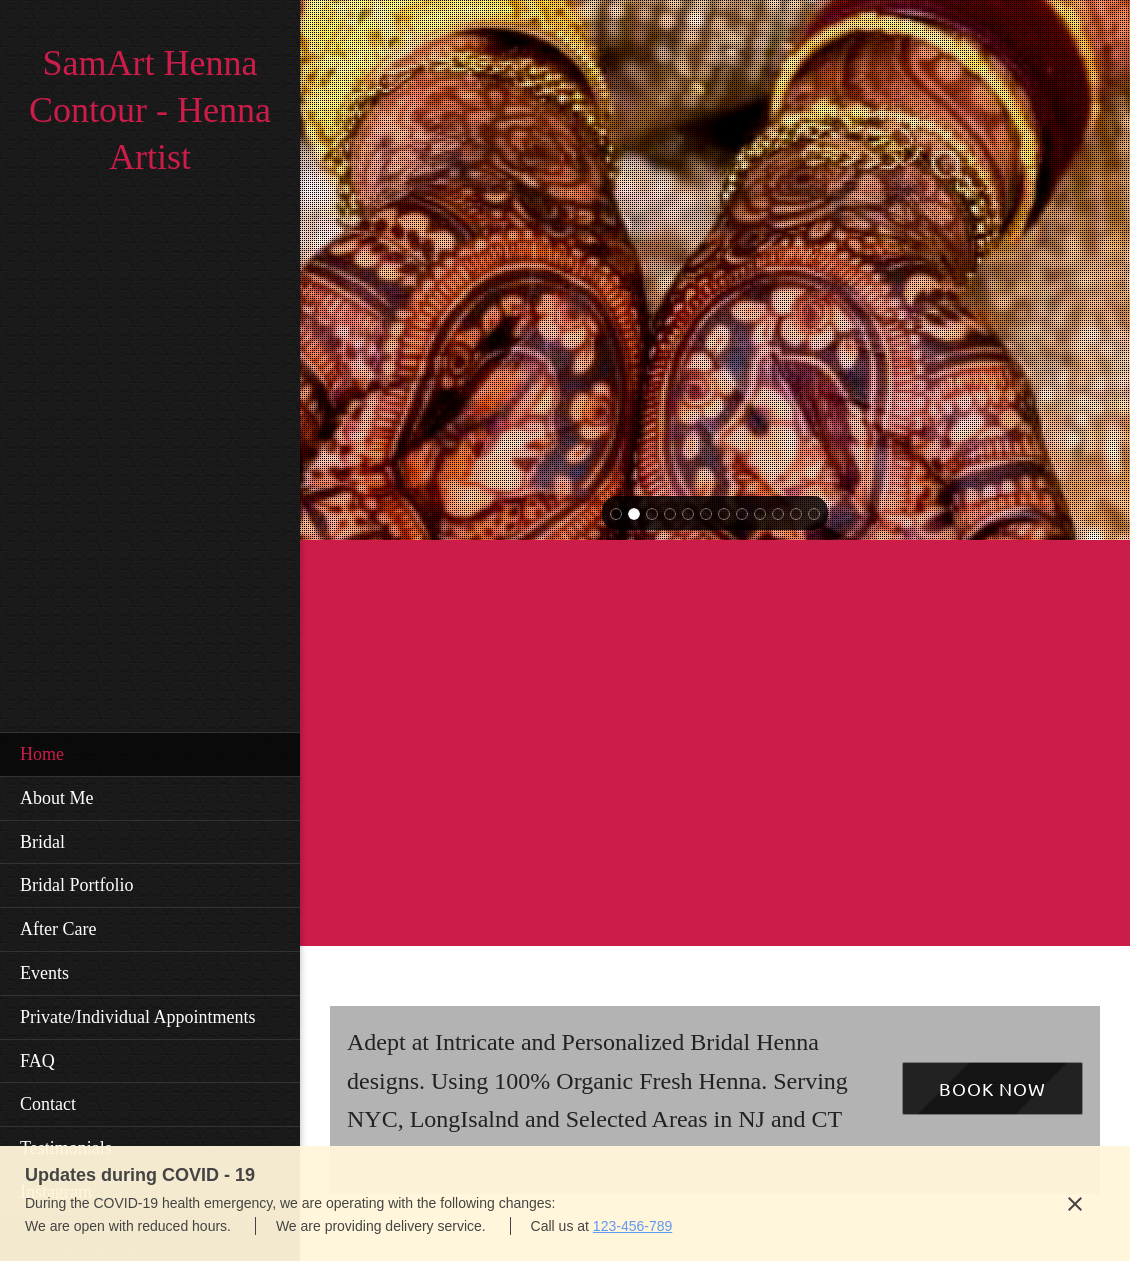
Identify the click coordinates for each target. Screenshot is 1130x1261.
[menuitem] (150, 754)
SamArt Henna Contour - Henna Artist (150, 110)
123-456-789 (632, 1226)
